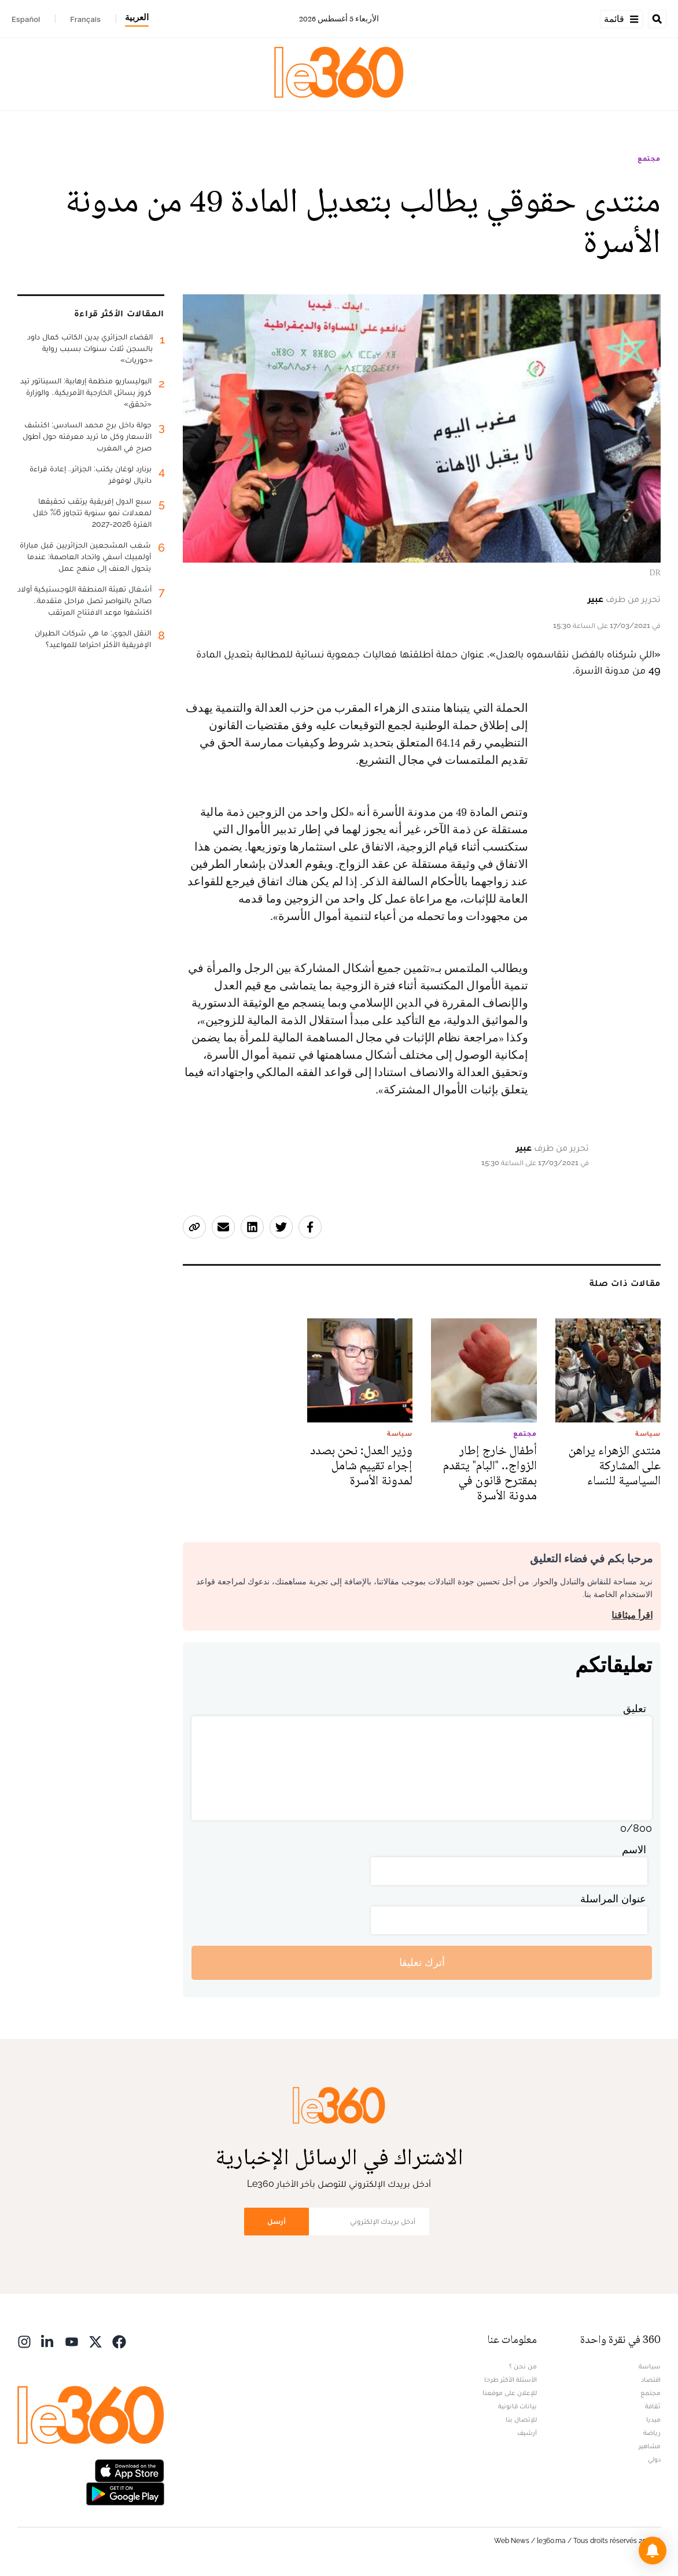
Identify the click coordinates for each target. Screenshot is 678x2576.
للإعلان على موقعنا (509, 2393)
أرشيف (527, 2433)
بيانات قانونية (517, 2406)
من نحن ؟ (523, 2366)
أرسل (276, 2221)
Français (85, 19)
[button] (652, 2550)
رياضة (652, 2433)
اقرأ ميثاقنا (632, 1615)
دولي (654, 2459)
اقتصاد (651, 2379)
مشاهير (650, 2446)
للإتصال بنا (521, 2419)
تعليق (634, 1708)
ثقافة (653, 2406)
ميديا (653, 2419)
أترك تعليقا (422, 1962)
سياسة (650, 2366)
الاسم (634, 1849)
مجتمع (649, 158)
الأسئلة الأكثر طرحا (510, 2379)
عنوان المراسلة (613, 1899)
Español (26, 19)
